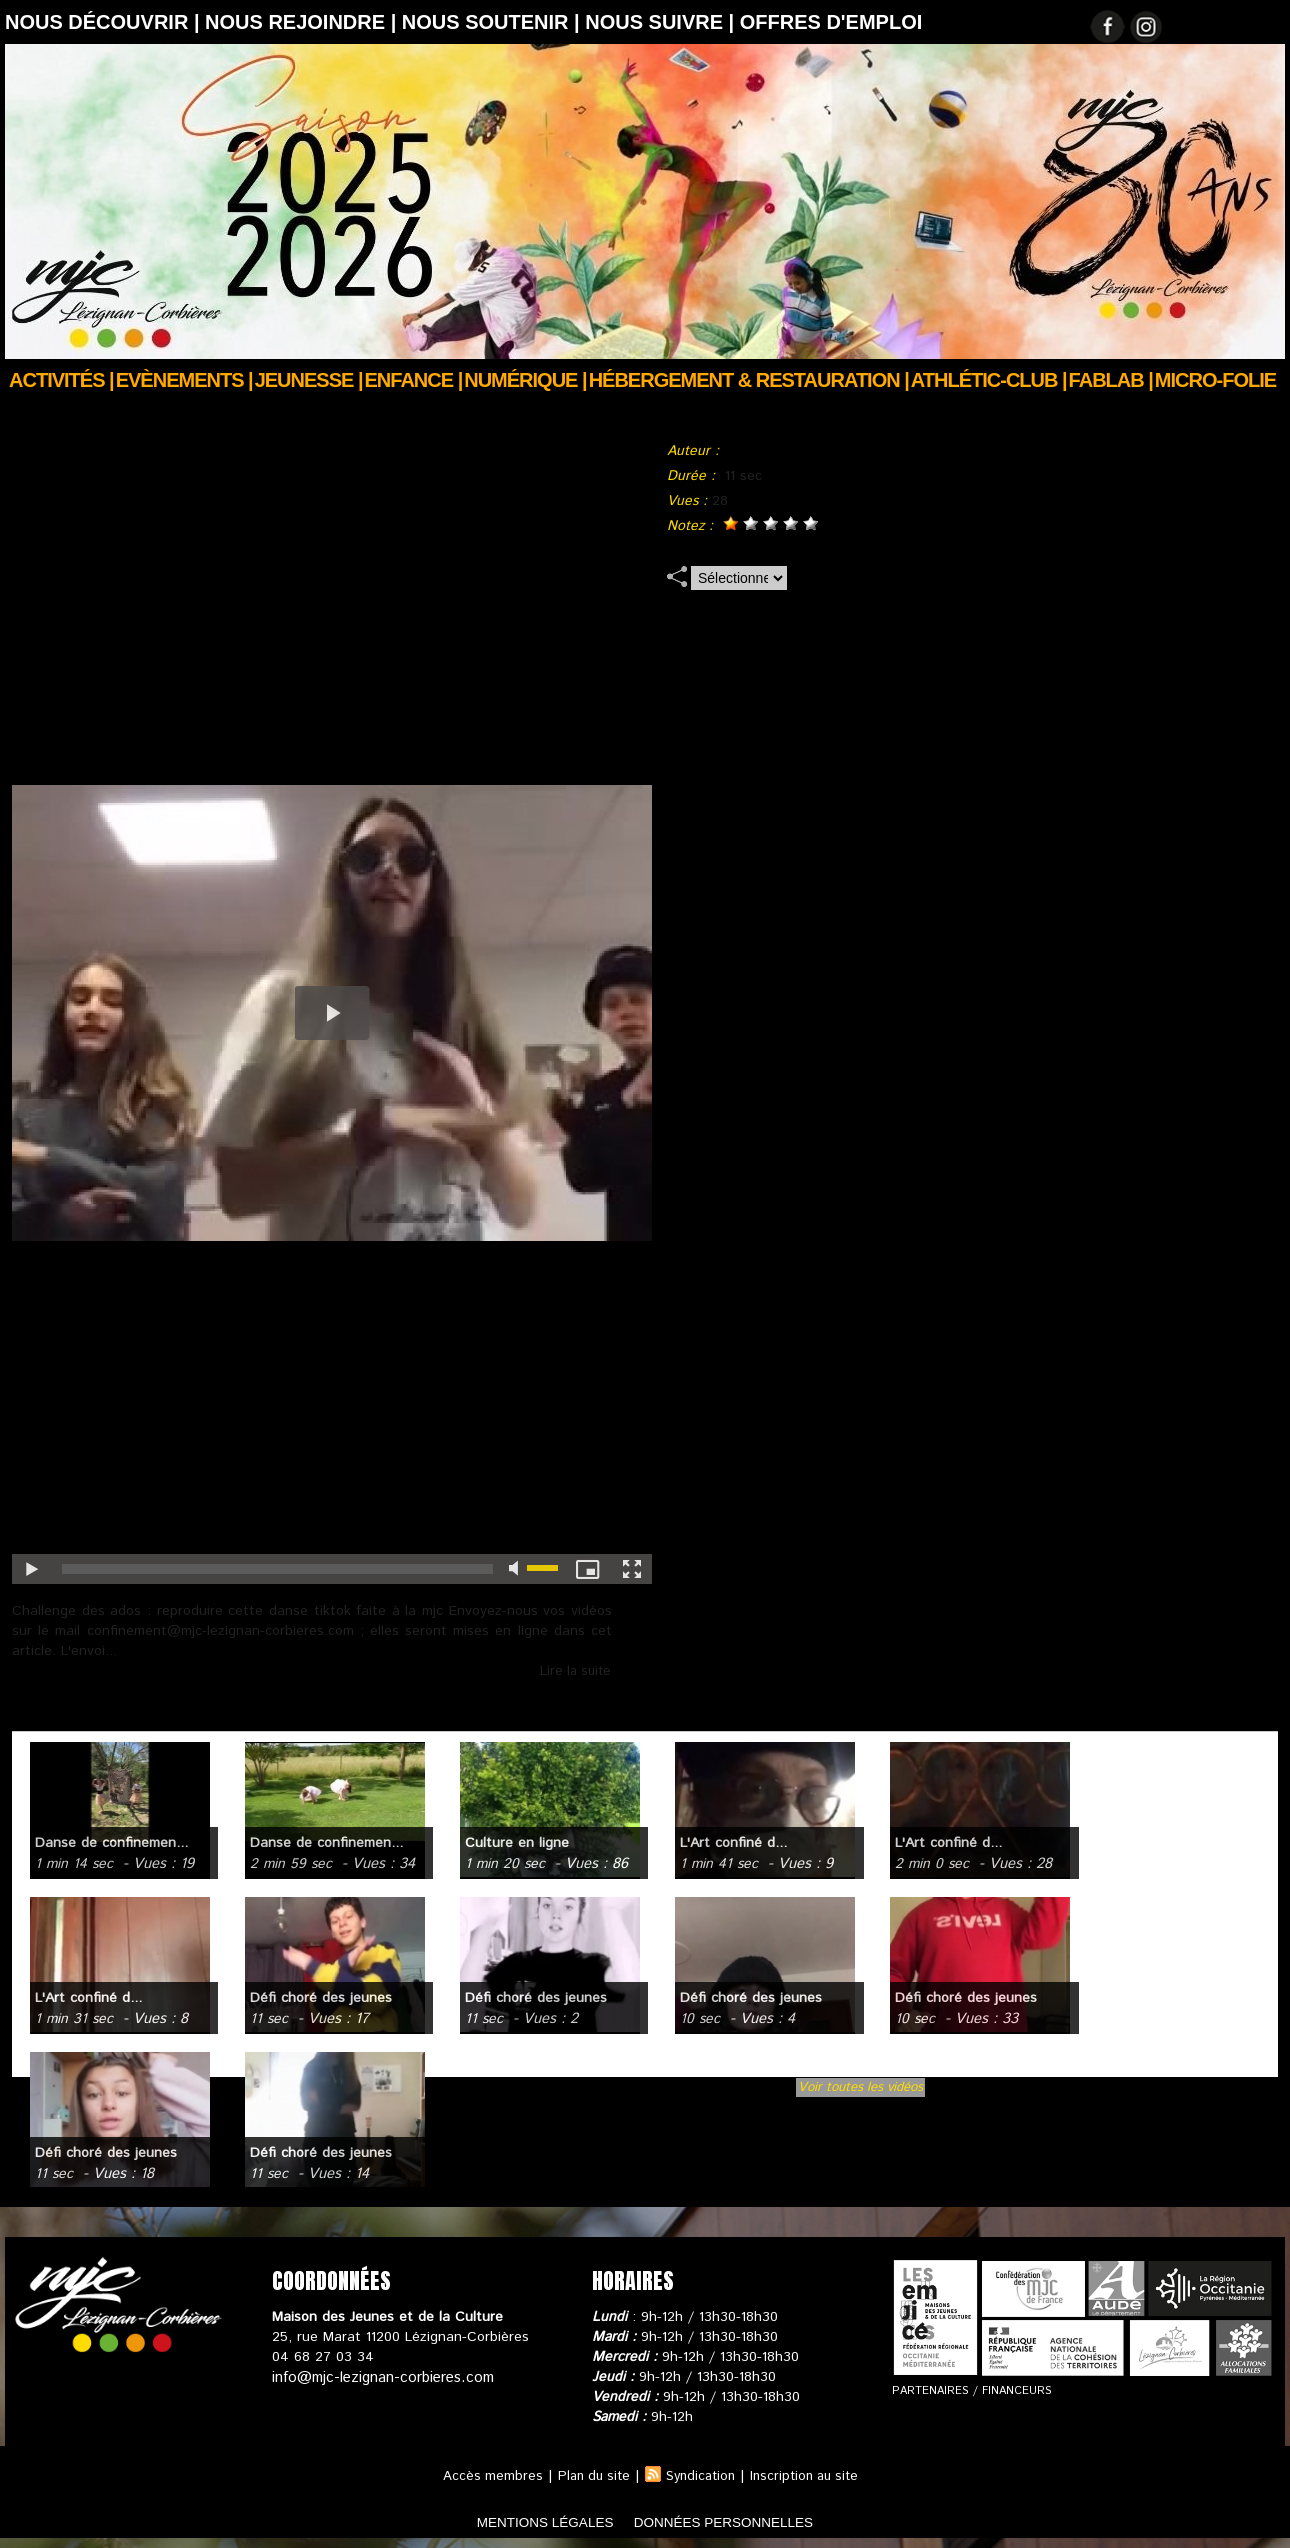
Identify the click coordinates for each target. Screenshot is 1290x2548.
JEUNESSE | (309, 380)
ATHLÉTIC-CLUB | (989, 380)
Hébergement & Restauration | (749, 380)
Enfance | (414, 380)
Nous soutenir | (493, 22)
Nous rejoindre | (303, 22)
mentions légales (519, 2521)
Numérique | (525, 380)
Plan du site (588, 2476)
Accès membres (483, 2476)
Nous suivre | (662, 22)
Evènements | (184, 380)
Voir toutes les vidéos (860, 2087)
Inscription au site (810, 2476)
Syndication (700, 2476)
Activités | (61, 380)
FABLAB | (1111, 380)
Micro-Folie (1215, 380)
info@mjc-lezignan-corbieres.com (377, 2377)
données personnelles (748, 2521)
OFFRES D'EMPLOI (831, 22)
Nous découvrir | (105, 22)
